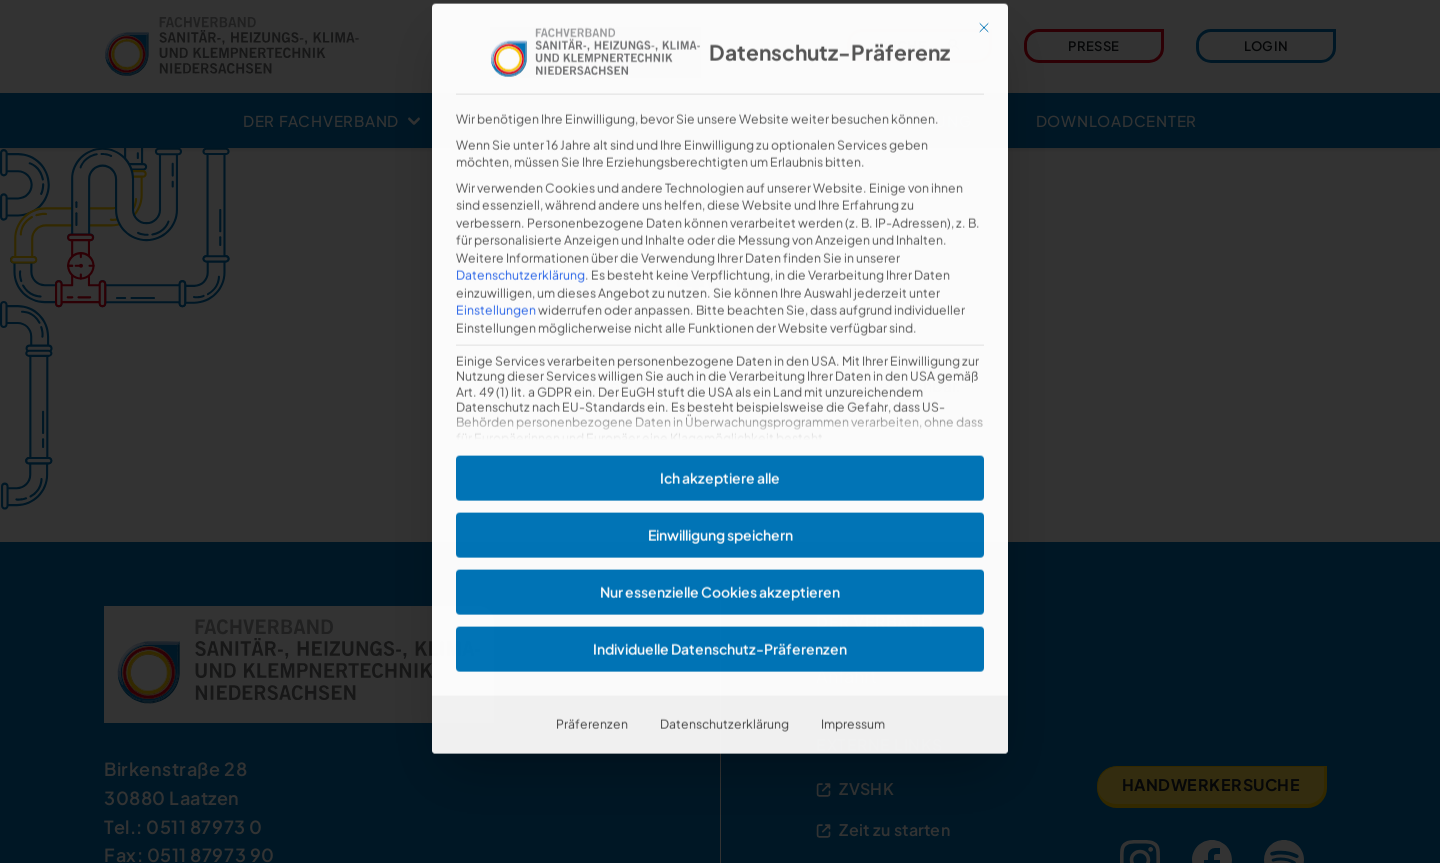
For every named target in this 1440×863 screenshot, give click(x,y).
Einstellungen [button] (496, 266)
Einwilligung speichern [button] (720, 491)
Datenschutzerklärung (520, 231)
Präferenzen (592, 680)
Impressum (853, 680)
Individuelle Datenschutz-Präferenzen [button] (720, 605)
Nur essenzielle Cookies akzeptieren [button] (720, 548)
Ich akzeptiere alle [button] (720, 434)
